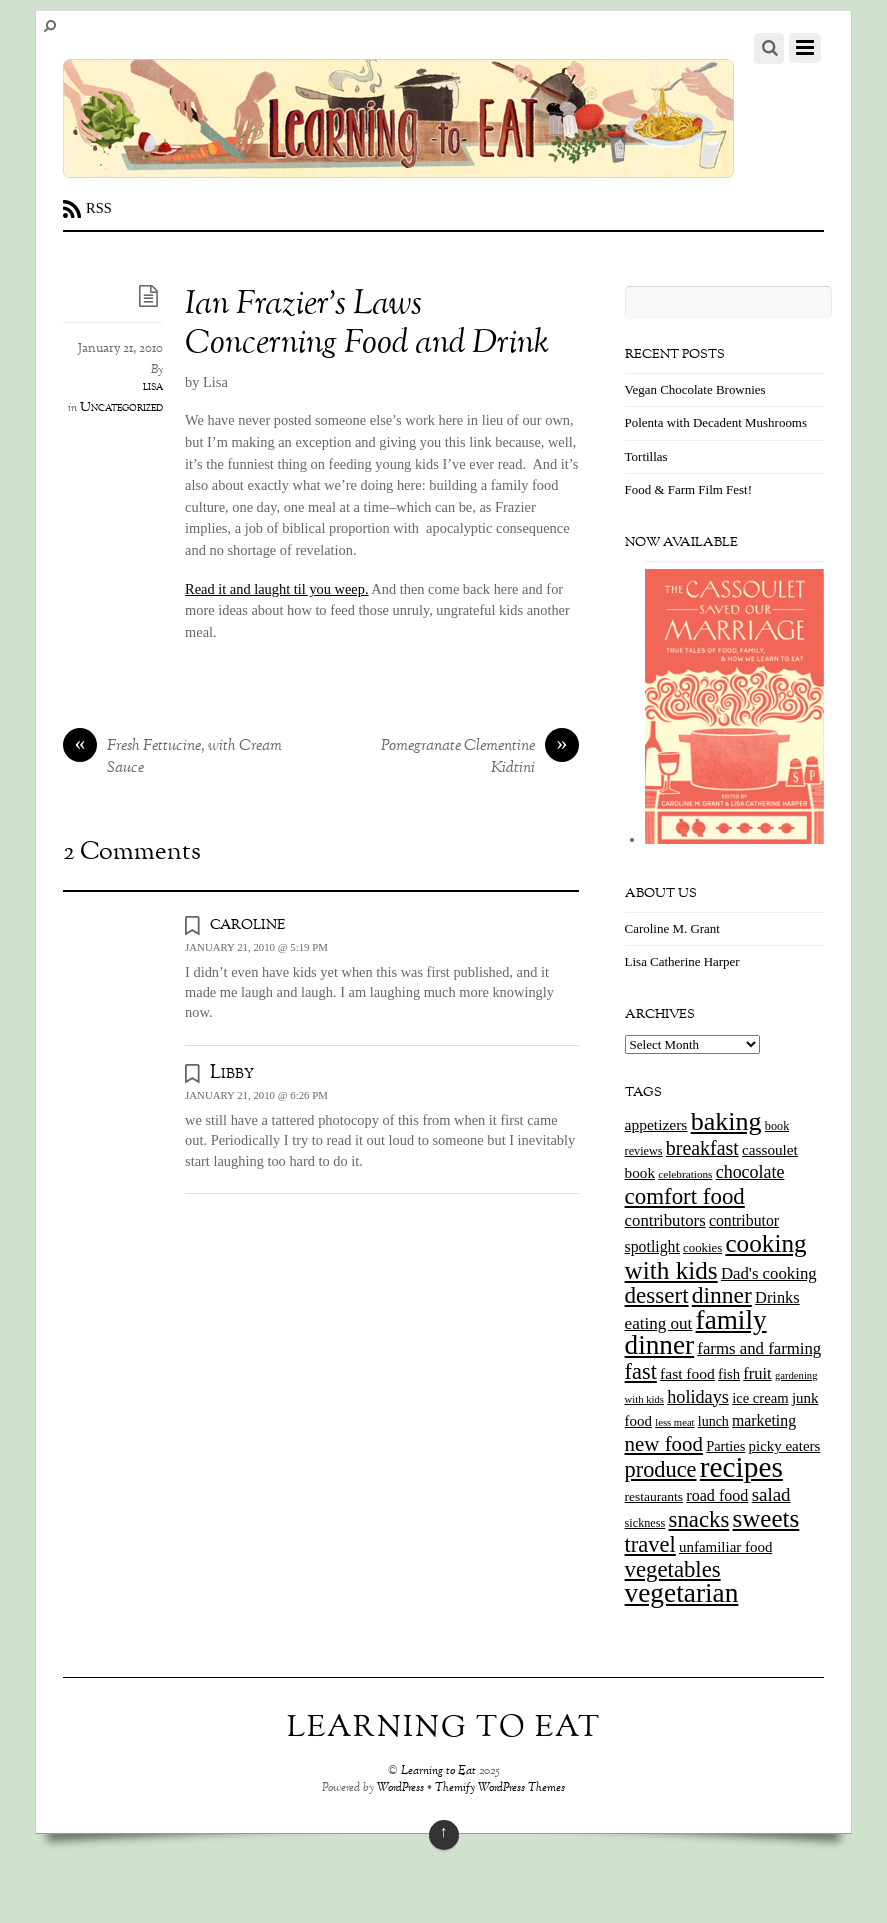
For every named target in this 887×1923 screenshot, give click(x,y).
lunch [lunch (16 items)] (713, 1421)
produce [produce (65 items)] (661, 1469)
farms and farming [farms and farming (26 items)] (759, 1348)
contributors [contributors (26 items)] (665, 1220)
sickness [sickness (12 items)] (645, 1523)
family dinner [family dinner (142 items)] (696, 1333)
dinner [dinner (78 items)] (722, 1295)
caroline (247, 924)
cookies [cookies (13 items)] (702, 1248)
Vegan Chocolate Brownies (695, 389)
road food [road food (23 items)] (717, 1495)
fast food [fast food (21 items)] (687, 1373)
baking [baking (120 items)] (726, 1121)
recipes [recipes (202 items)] (741, 1467)
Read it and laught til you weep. (276, 589)
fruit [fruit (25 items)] (757, 1373)
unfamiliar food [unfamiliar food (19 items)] (725, 1547)
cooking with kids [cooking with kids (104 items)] (716, 1257)
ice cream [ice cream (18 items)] (760, 1398)
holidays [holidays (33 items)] (698, 1397)
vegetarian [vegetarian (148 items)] (682, 1593)
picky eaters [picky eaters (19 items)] (785, 1446)
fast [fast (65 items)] (641, 1371)
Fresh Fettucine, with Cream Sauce (172, 758)
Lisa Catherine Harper (682, 961)
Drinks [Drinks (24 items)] (777, 1297)
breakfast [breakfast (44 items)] (702, 1148)
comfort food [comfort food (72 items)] (685, 1196)
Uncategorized (121, 408)
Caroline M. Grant (672, 928)
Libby (232, 1073)
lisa (153, 387)
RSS (99, 208)
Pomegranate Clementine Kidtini (480, 758)
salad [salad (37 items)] (771, 1494)
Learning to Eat (438, 1771)
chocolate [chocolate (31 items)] (750, 1172)
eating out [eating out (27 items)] (659, 1323)
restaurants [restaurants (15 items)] (654, 1496)
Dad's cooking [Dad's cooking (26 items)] (769, 1273)
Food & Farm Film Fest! (688, 489)
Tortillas (646, 456)
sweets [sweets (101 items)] (766, 1518)
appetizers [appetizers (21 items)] (656, 1124)
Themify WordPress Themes (500, 1788)
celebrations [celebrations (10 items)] (685, 1174)
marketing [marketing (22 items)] (764, 1420)
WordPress (400, 1788)
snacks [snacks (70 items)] (699, 1519)
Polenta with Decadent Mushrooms (716, 422)
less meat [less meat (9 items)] (674, 1422)
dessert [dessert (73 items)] (657, 1295)
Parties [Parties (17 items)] (725, 1446)
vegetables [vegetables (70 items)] (673, 1569)
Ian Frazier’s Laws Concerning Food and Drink (367, 325)
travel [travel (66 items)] (650, 1544)
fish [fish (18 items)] (729, 1374)
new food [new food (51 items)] (664, 1444)
